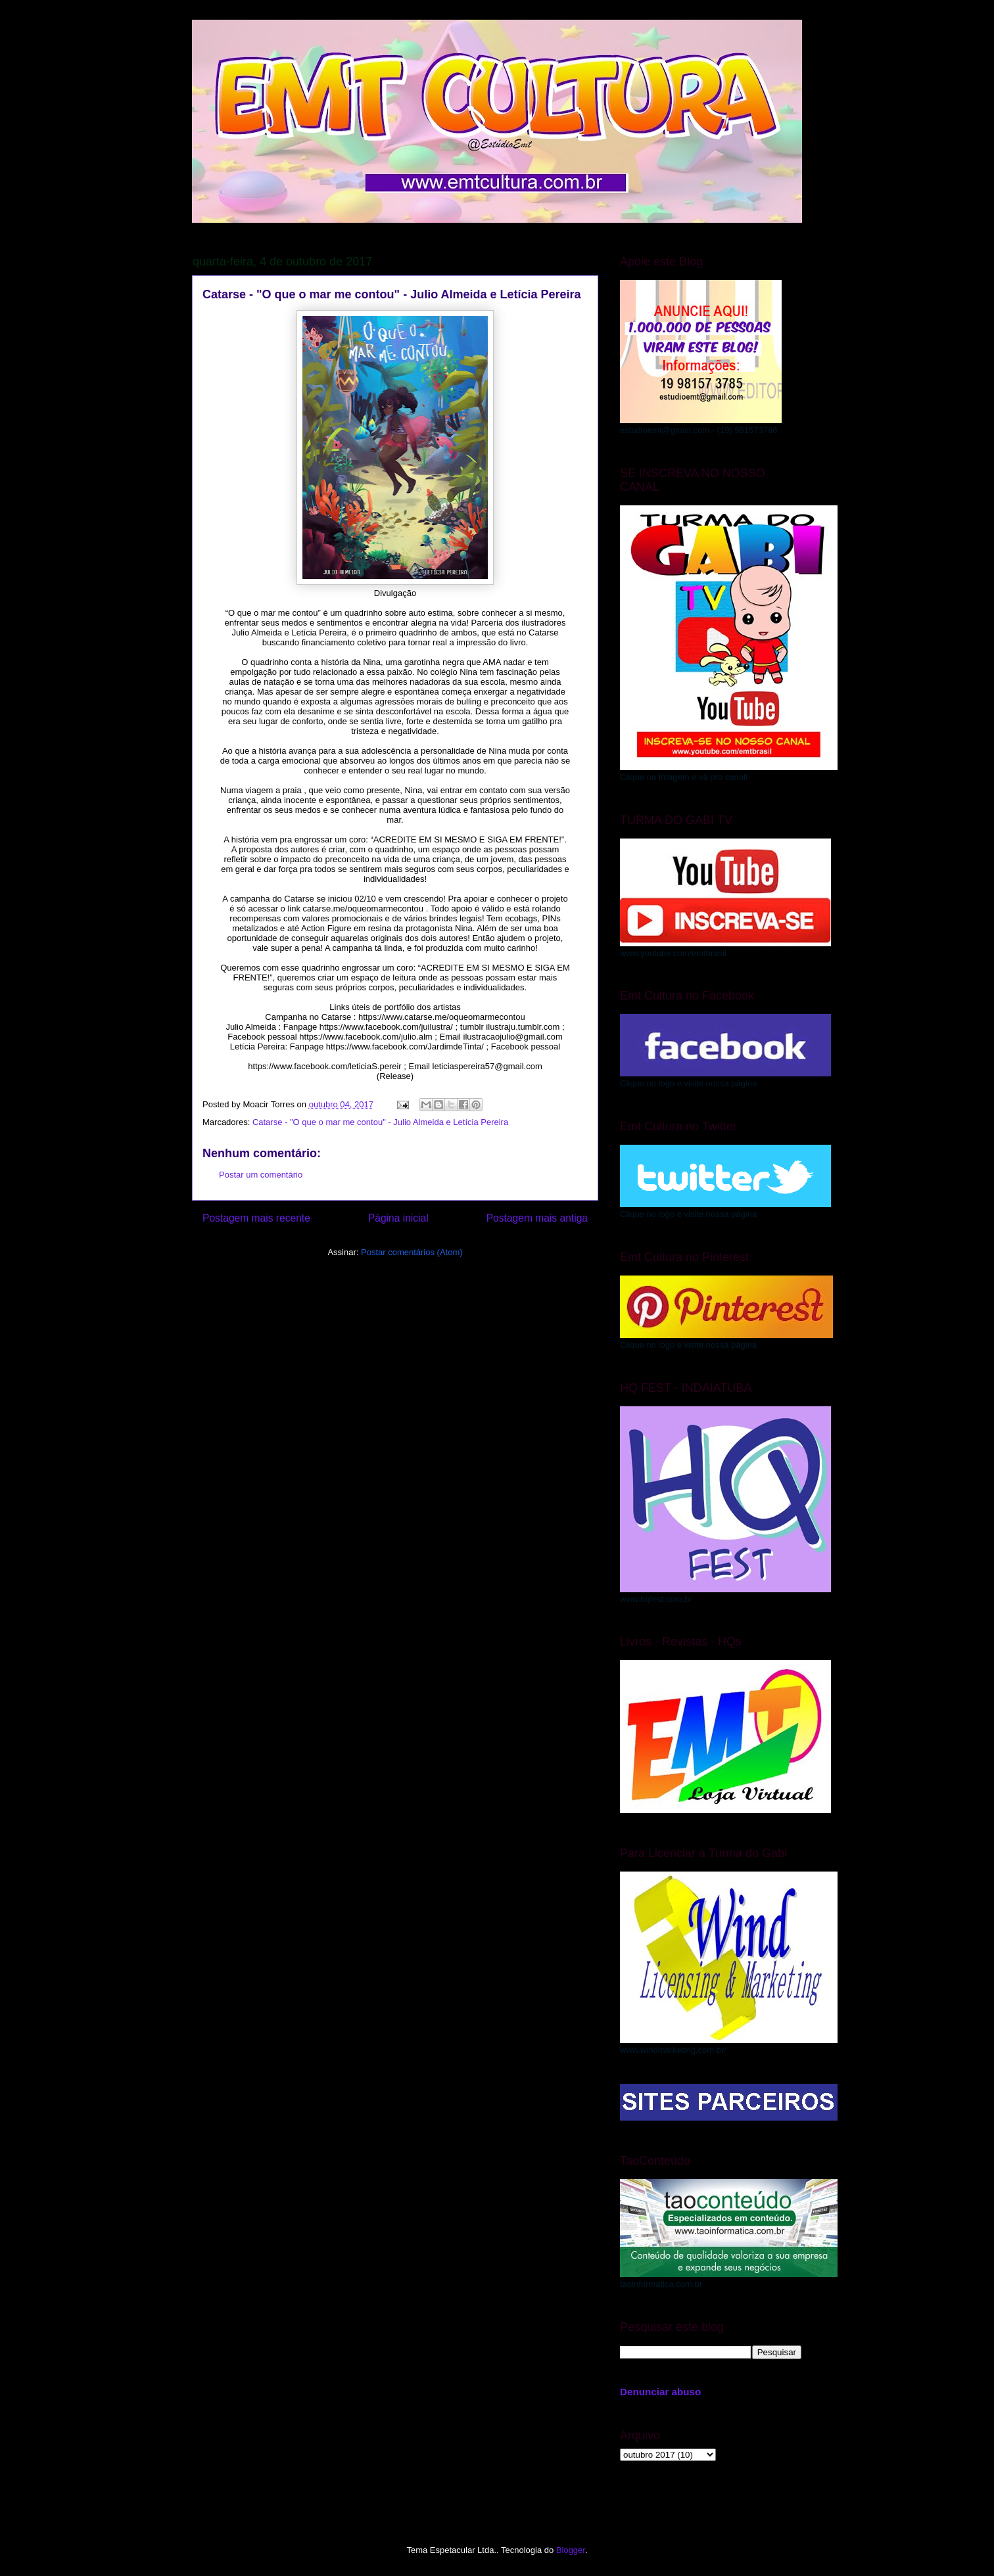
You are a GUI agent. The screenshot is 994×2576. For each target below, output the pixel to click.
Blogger (570, 2550)
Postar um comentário (260, 1175)
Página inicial (398, 1218)
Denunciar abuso (660, 2391)
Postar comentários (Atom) (412, 1252)
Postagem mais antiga (537, 1218)
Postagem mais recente (256, 1218)
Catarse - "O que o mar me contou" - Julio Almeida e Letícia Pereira (380, 1122)
